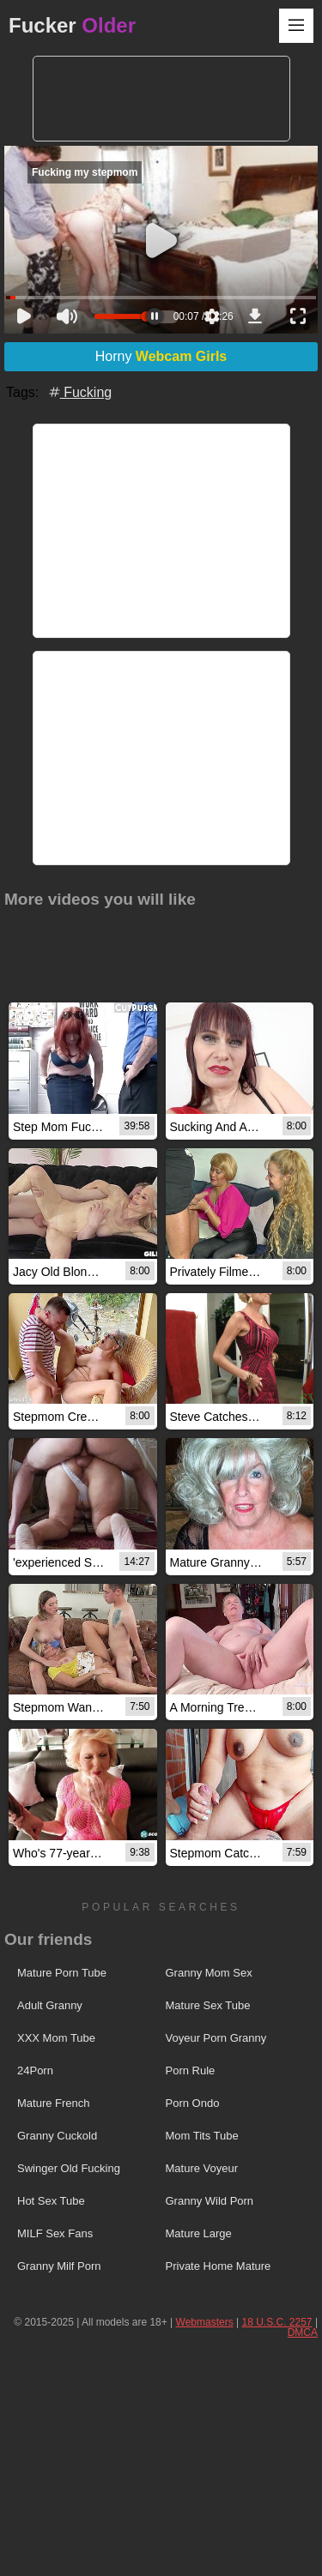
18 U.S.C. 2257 (276, 2322)
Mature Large (199, 2233)
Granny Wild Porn (210, 2200)
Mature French (53, 2103)
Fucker (72, 25)
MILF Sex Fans (55, 2233)
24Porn (35, 2070)
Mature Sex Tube (208, 2005)
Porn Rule (191, 2070)
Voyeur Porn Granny (216, 2037)
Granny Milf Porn (59, 2266)
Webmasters (205, 2322)
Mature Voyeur (202, 2168)
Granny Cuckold (57, 2135)
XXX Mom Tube (56, 2037)
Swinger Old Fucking (68, 2168)
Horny (161, 356)
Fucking (79, 392)
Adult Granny (49, 2005)
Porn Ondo (193, 2103)
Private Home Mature (218, 2266)
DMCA (303, 2332)
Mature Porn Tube (61, 1972)
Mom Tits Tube (202, 2135)
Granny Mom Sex (209, 1972)
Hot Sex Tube (51, 2200)
